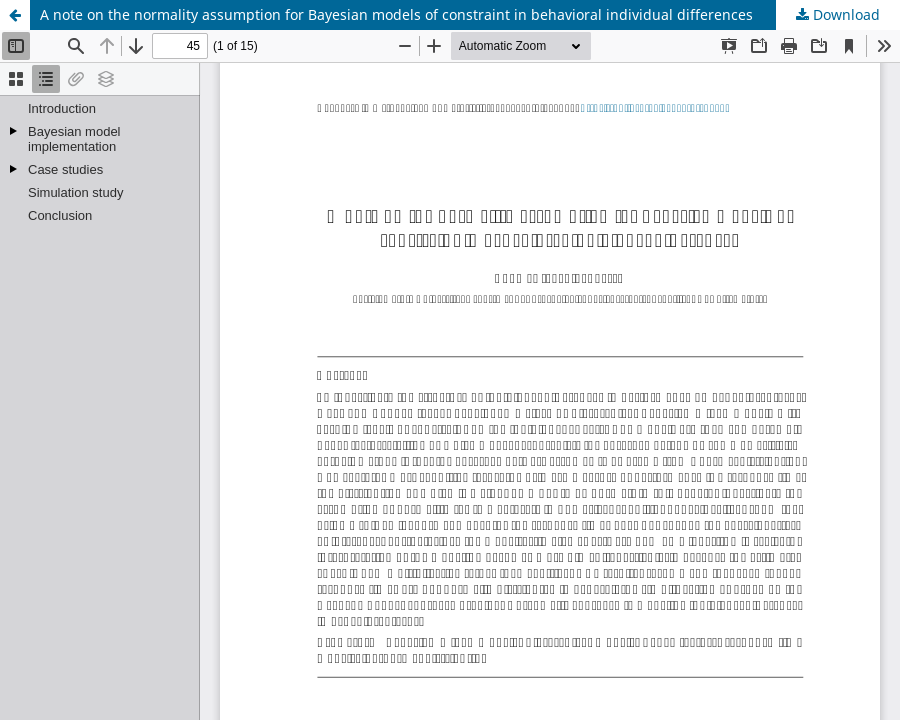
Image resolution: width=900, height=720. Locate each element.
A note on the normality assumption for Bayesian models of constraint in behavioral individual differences (396, 14)
